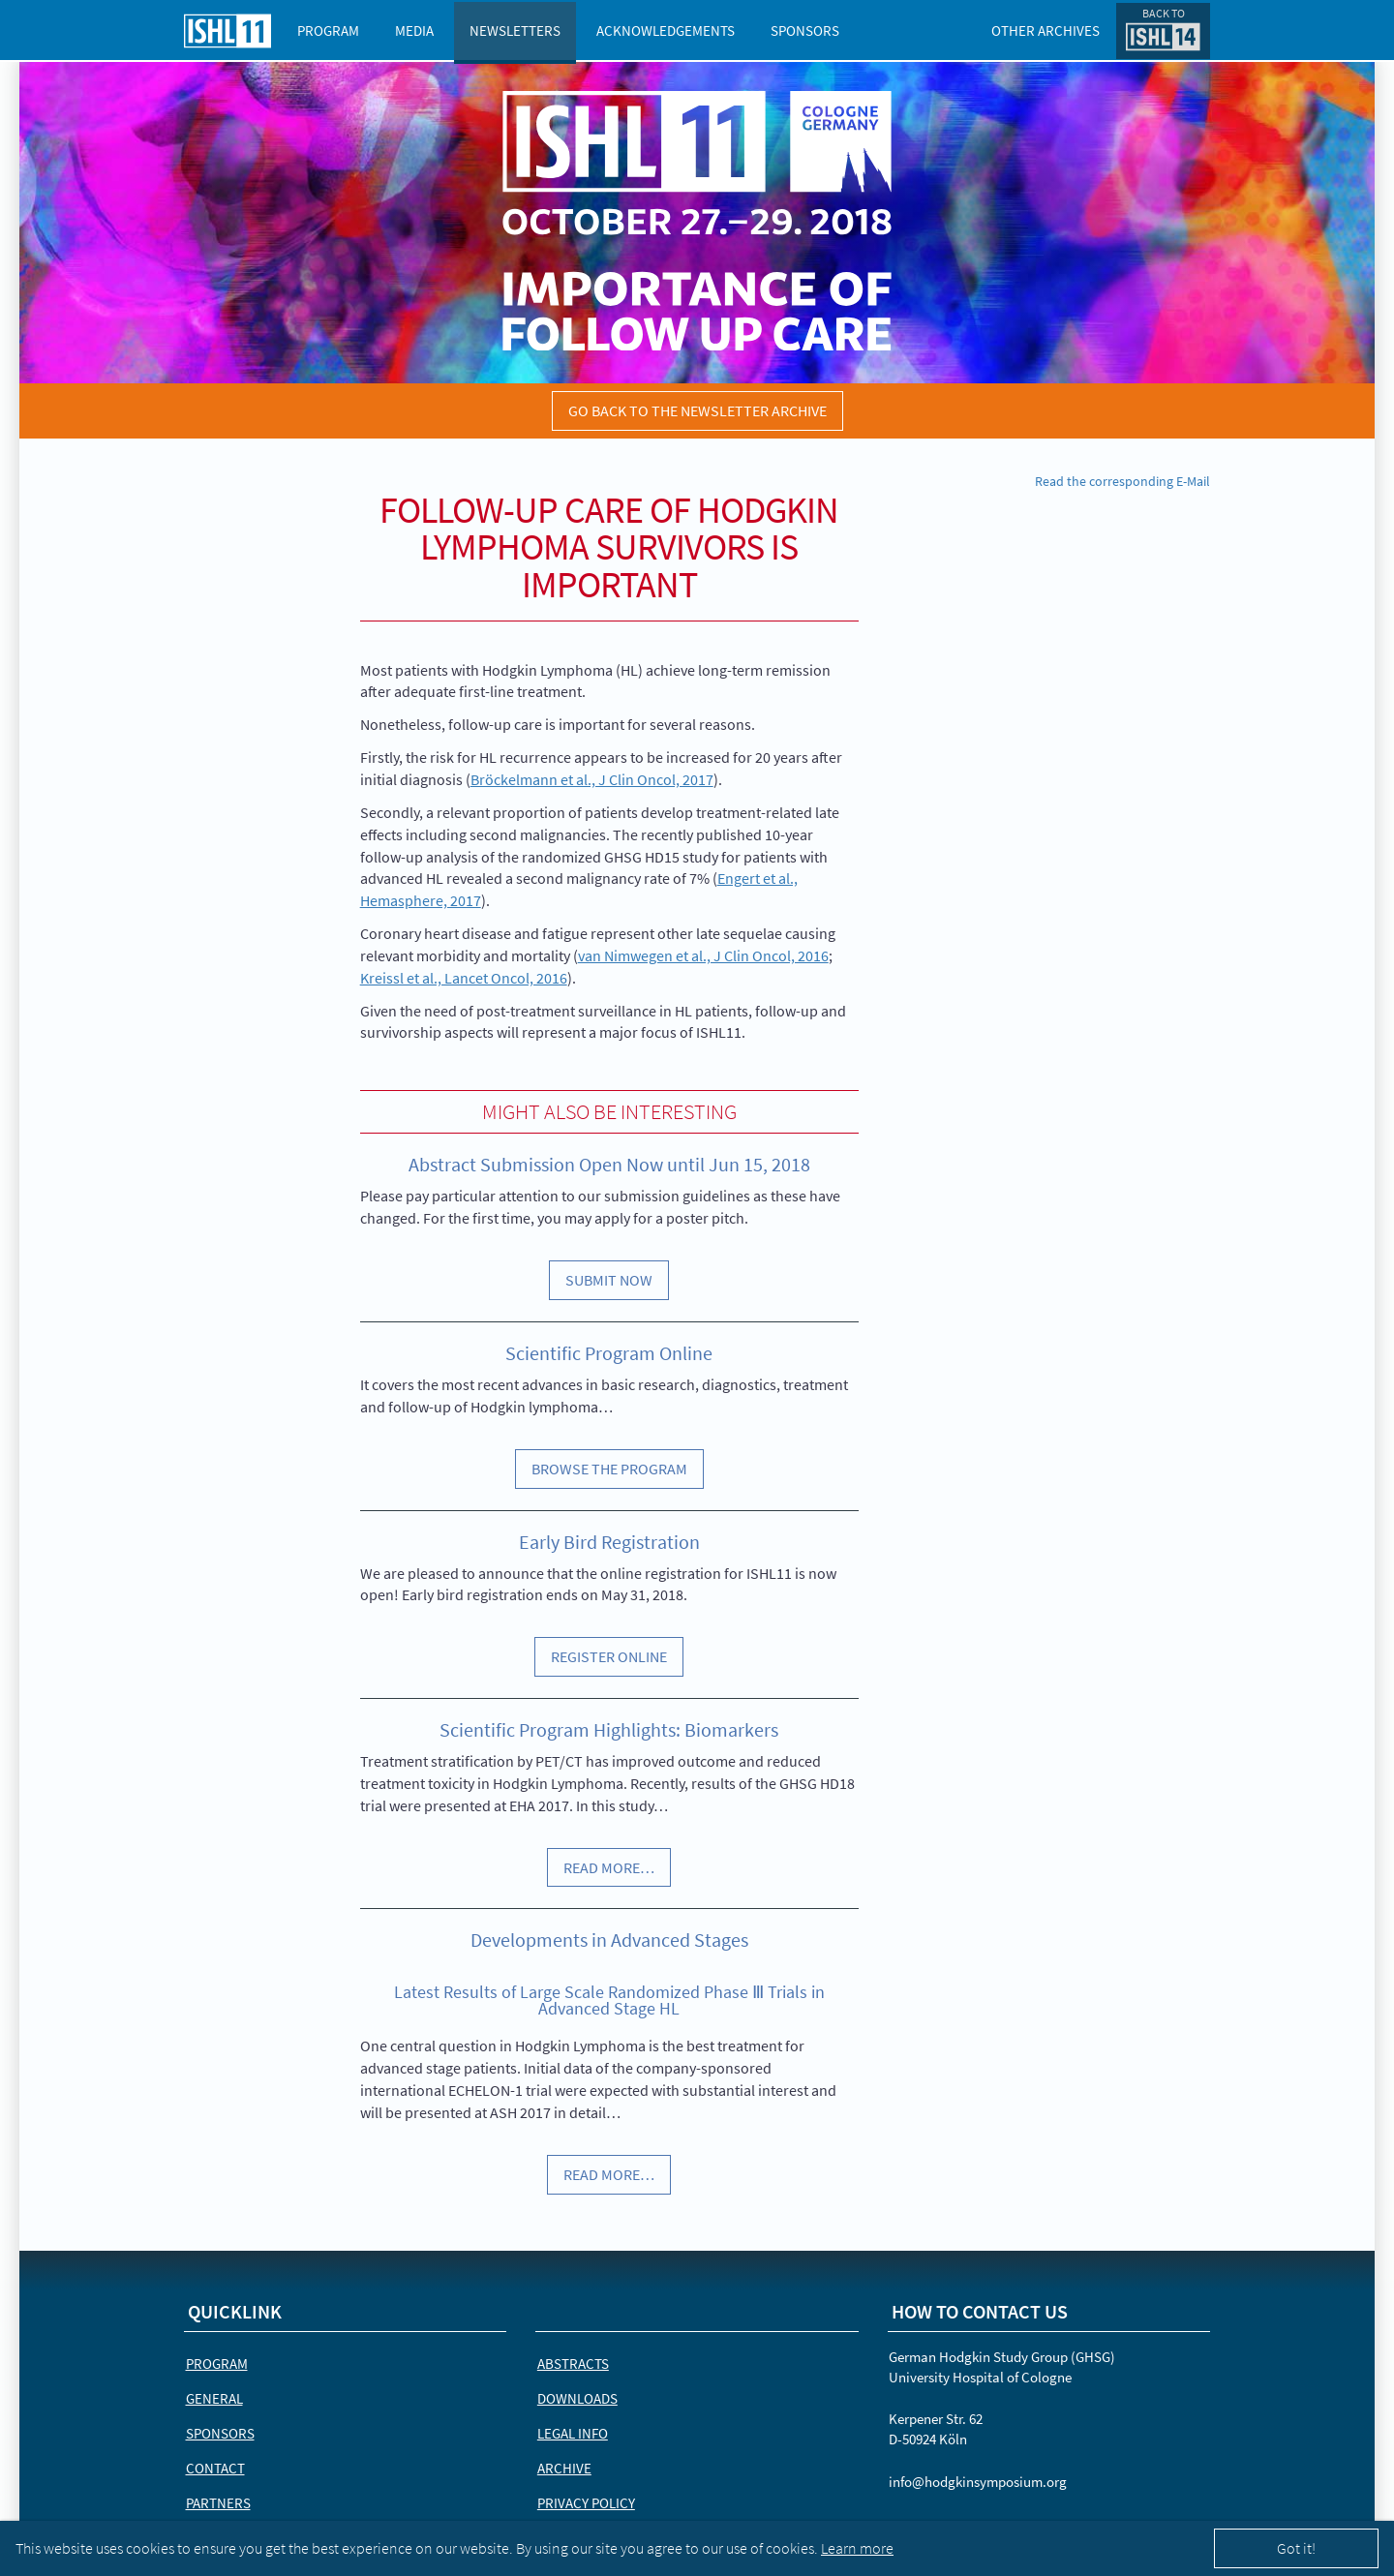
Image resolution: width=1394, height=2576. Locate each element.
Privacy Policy (586, 2503)
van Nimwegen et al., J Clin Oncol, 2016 (703, 955)
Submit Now (608, 1279)
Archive (564, 2468)
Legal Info (572, 2433)
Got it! (1296, 2548)
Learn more (857, 2548)
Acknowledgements (665, 30)
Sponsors (805, 30)
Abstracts (573, 2363)
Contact (215, 2468)
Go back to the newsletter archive (697, 410)
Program (328, 30)
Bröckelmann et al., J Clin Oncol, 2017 (591, 779)
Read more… (608, 1867)
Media (414, 30)
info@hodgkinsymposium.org (978, 2481)
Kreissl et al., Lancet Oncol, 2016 (463, 977)
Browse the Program (609, 1468)
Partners (218, 2503)
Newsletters (515, 30)
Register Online (609, 1656)
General (214, 2398)
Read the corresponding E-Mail (1122, 481)
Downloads (577, 2398)
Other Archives (1045, 30)
